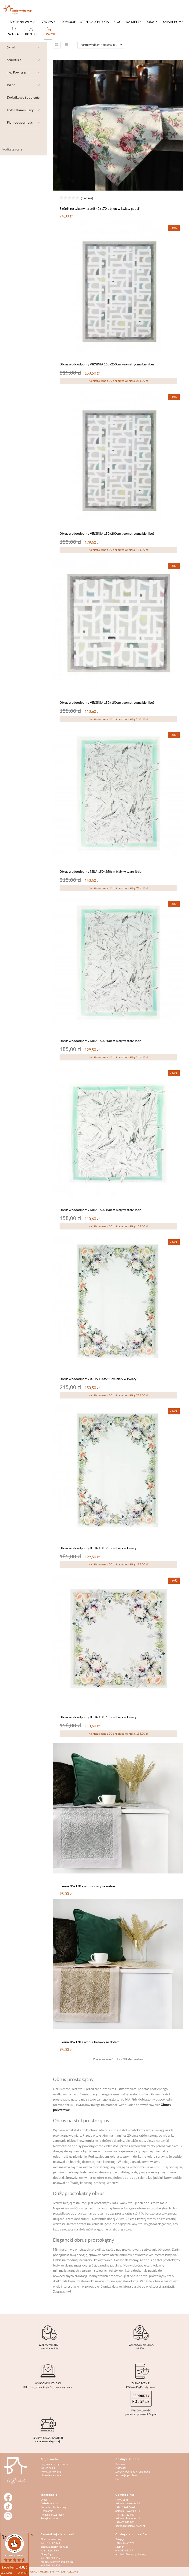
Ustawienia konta (51, 2475)
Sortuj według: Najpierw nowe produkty (102, 45)
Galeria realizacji (50, 2503)
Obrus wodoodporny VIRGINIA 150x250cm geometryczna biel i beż (107, 364)
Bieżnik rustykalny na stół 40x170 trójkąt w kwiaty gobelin (100, 208)
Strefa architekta (94, 21)
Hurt (117, 2479)
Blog (117, 21)
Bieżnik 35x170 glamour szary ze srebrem (89, 1886)
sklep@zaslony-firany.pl (54, 2546)
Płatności (120, 2467)
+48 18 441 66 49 (125, 2507)
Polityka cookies (50, 2518)
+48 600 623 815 (50, 2558)
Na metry (133, 21)
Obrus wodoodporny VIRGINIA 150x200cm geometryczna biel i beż (107, 533)
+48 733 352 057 (124, 2514)
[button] (57, 44)
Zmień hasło (48, 2467)
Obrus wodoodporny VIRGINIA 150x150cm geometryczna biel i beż (107, 702)
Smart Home (173, 21)
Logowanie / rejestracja (54, 2464)
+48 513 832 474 (50, 2543)
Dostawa (120, 2464)
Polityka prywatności (52, 2514)
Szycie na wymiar (23, 21)
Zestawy (48, 21)
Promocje (68, 21)
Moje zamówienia (51, 2471)
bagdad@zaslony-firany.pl (130, 2526)
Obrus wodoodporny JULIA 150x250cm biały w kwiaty (98, 1378)
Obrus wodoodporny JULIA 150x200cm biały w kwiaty (98, 1548)
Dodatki (152, 21)
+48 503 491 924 (50, 2565)
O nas (44, 2499)
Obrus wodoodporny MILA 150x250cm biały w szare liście (100, 871)
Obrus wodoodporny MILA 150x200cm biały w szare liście (100, 1040)
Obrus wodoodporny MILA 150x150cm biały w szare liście (100, 1209)
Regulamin (47, 2511)
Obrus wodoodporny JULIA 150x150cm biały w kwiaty (98, 1717)
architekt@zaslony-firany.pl (130, 2554)
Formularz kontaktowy (53, 2507)
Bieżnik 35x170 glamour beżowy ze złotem (89, 2042)
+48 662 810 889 (124, 2522)
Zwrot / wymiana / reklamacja (132, 2471)
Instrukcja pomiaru (126, 2475)
